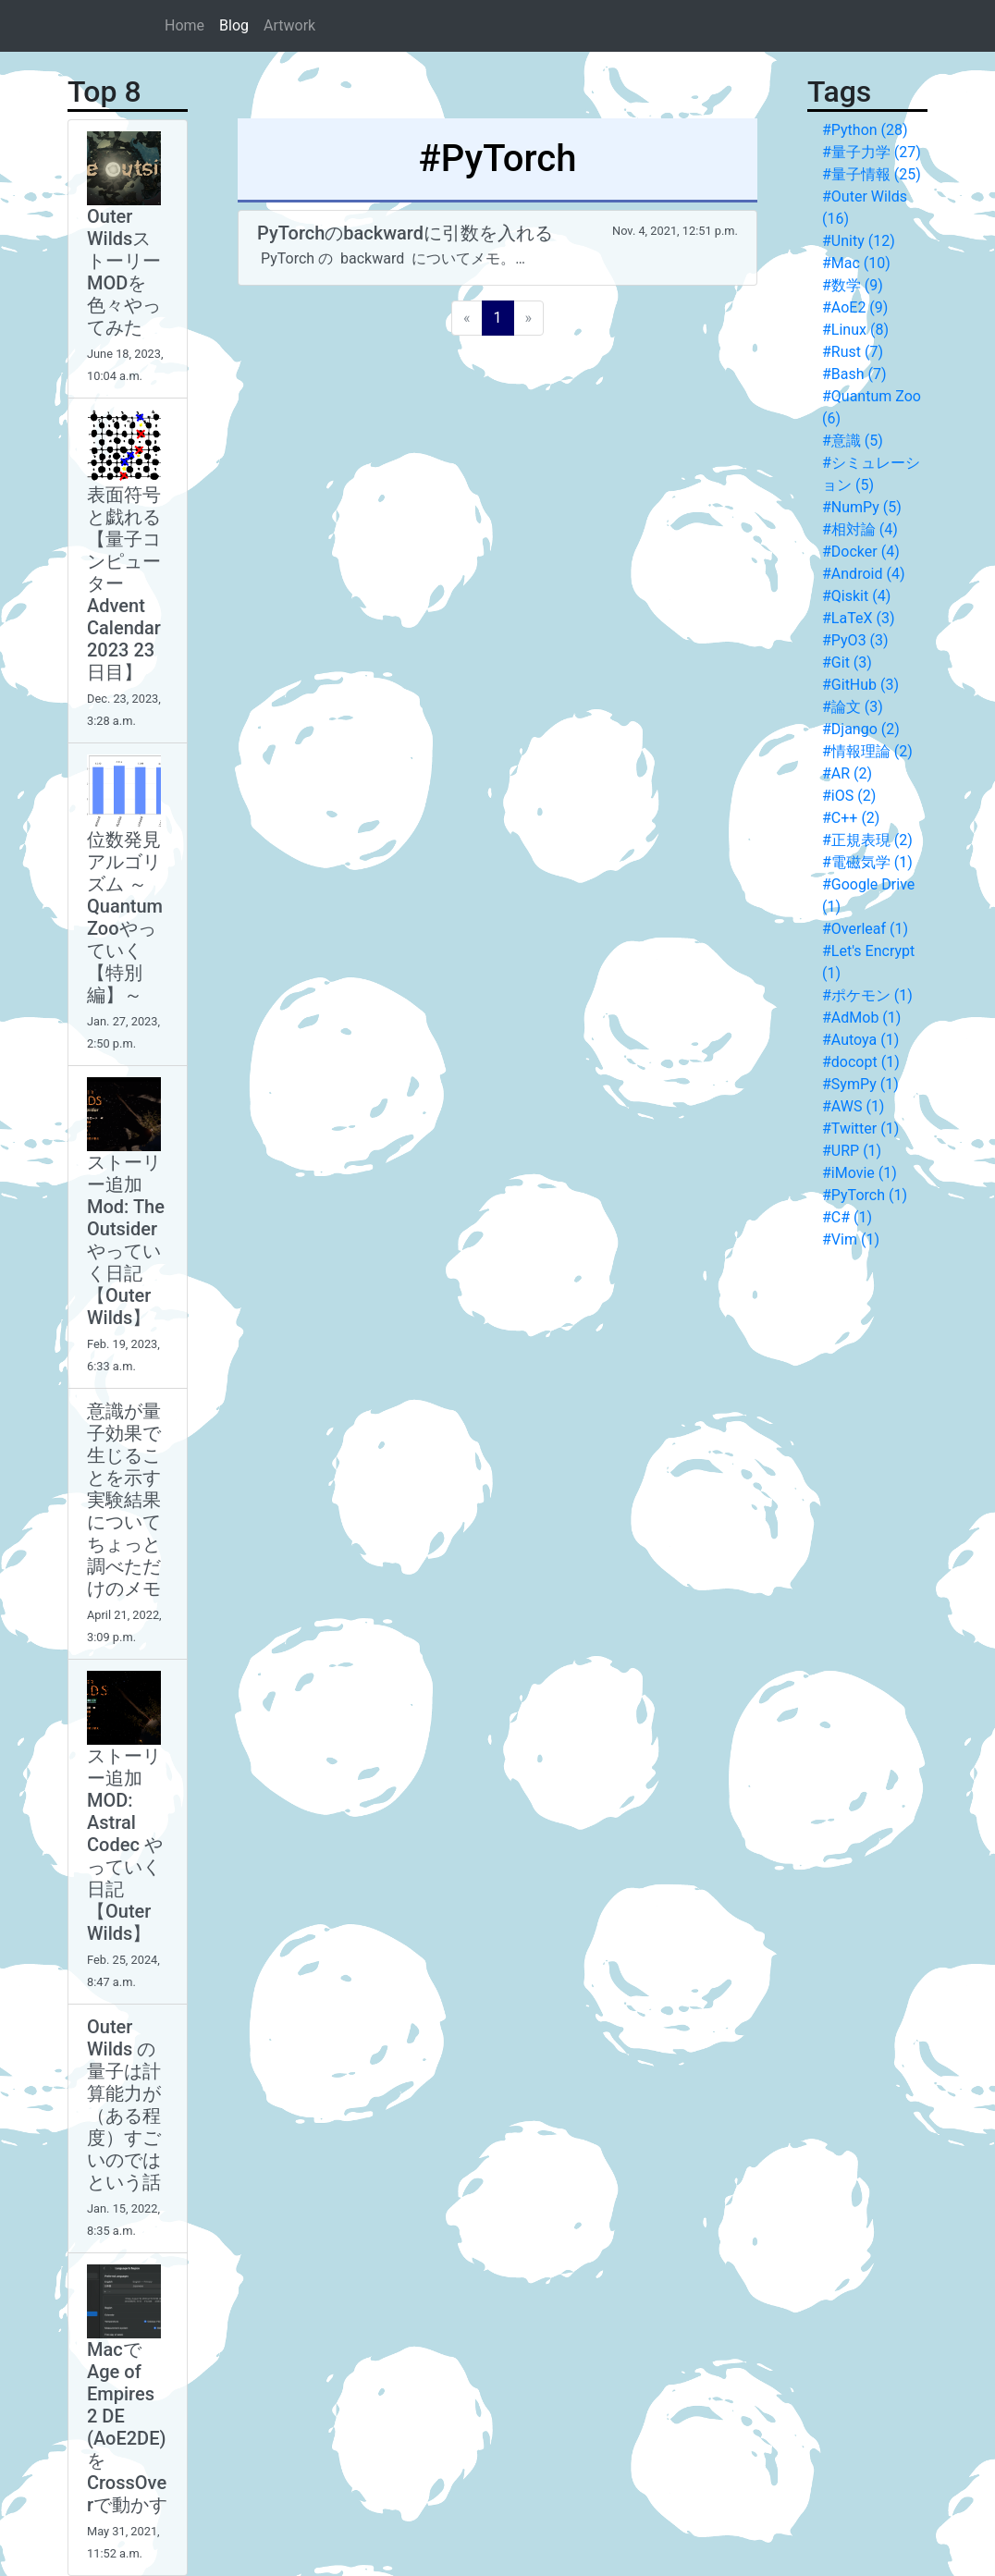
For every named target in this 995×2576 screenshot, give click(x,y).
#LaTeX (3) (858, 618)
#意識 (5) (852, 440)
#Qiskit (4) (856, 596)
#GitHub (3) (860, 684)
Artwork (289, 25)
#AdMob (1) (861, 1017)
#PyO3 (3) (855, 640)
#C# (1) (847, 1217)
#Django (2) (861, 729)
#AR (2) (847, 773)
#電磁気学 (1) (867, 862)
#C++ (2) (850, 818)
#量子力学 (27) (871, 152)
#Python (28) (865, 130)
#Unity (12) (858, 241)
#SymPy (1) (860, 1084)
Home (184, 25)
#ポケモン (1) (867, 995)
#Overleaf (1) (865, 929)
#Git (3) (847, 662)
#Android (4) (863, 574)
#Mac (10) (856, 263)
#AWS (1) (853, 1106)
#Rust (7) (852, 352)
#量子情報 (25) (871, 174)
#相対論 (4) (860, 529)
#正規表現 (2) (867, 840)
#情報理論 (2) (867, 751)
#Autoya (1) (860, 1040)
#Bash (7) (854, 374)
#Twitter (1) (860, 1128)
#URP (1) (851, 1150)
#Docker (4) (861, 551)
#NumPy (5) (862, 507)
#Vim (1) (850, 1239)
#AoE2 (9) (855, 307)
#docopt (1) (861, 1062)
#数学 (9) (852, 285)
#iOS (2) (849, 795)
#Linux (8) (855, 329)
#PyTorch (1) (864, 1195)
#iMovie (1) (859, 1173)
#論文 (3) (852, 707)
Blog (234, 25)
